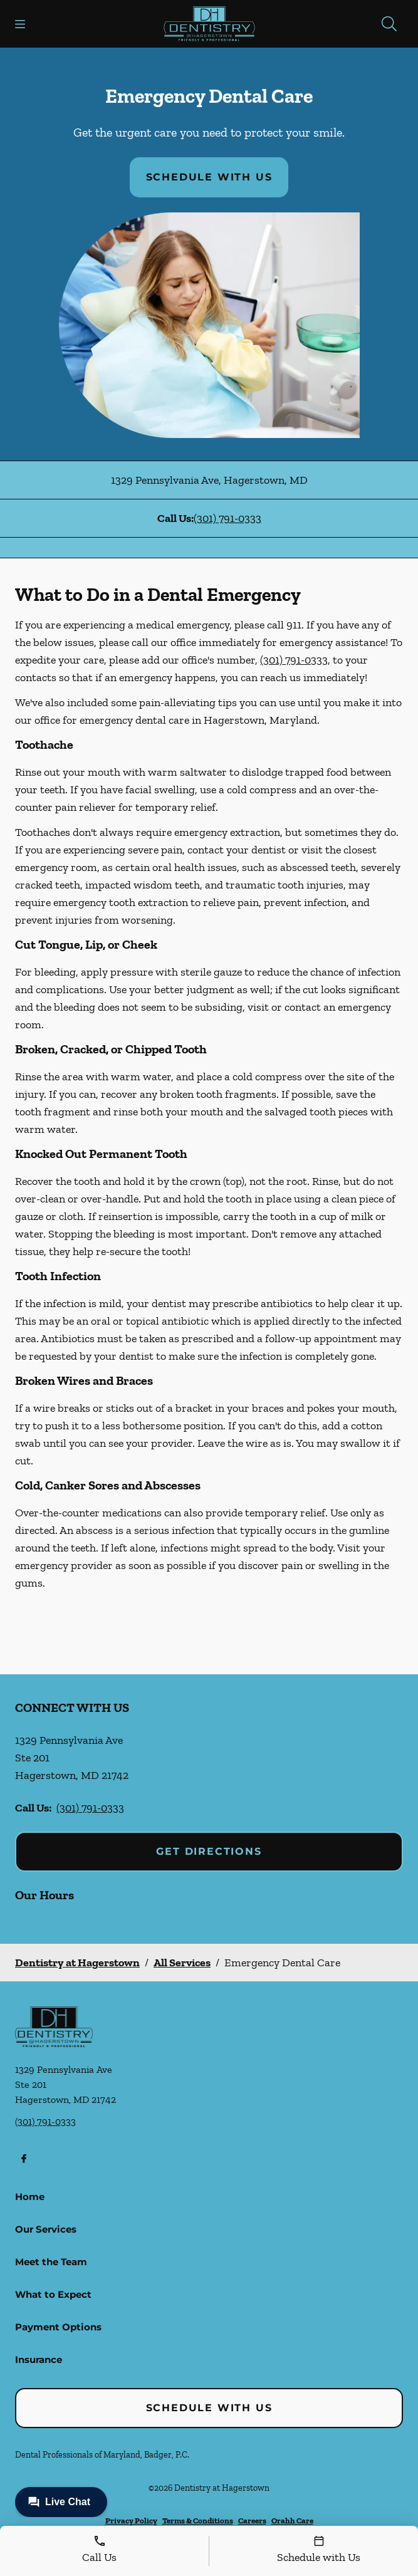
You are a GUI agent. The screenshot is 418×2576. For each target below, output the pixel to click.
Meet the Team (51, 2262)
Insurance (38, 2359)
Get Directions (208, 1851)
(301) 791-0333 (227, 518)
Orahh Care (292, 2520)
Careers (252, 2520)
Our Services (45, 2229)
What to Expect (53, 2294)
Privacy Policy (131, 2520)
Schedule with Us (209, 177)
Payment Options (58, 2327)
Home (29, 2197)
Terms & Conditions (197, 2520)
